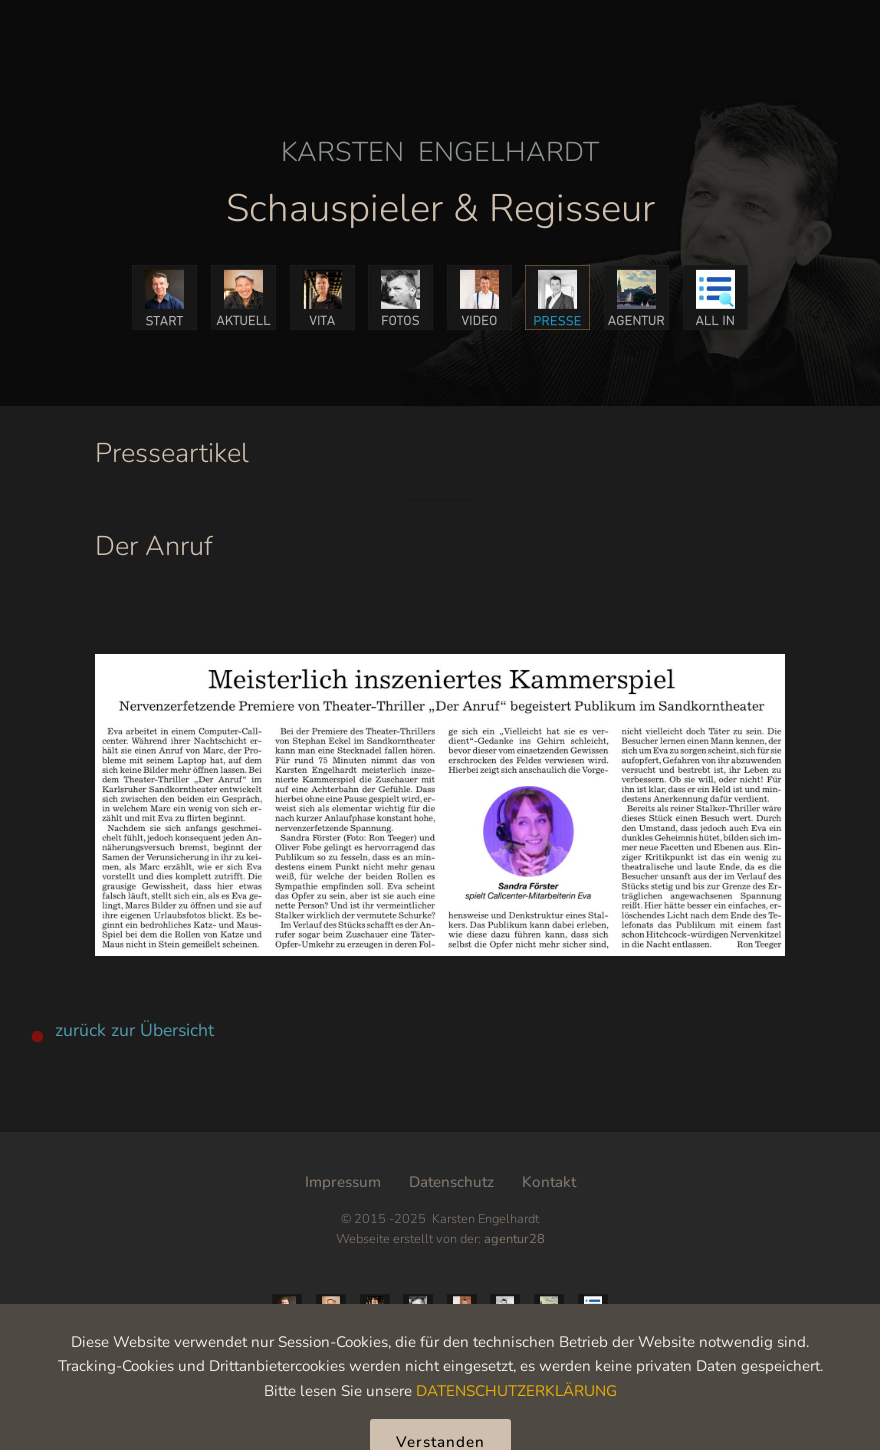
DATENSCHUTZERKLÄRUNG (516, 1426)
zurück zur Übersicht (134, 1030)
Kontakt (549, 1182)
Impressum (343, 1182)
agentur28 (514, 1239)
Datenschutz (451, 1182)
